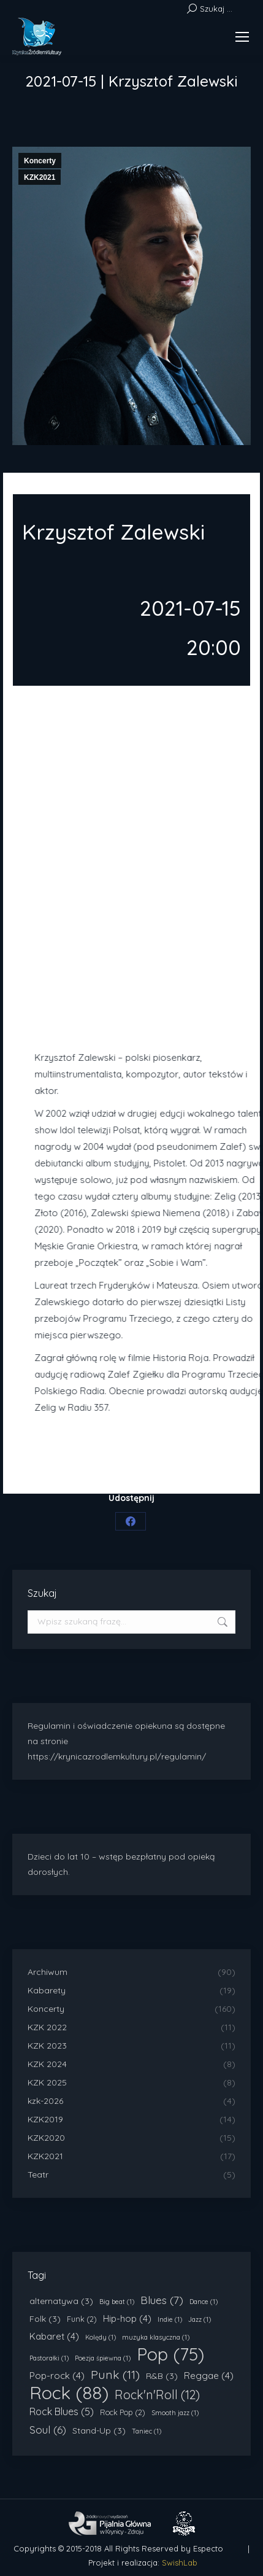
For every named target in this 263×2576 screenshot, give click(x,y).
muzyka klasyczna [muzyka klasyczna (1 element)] (155, 2337)
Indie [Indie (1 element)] (170, 2319)
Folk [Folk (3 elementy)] (45, 2318)
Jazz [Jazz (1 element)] (199, 2319)
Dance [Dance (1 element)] (203, 2301)
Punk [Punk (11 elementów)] (115, 2374)
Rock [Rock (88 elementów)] (69, 2392)
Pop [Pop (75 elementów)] (170, 2354)
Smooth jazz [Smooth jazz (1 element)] (175, 2412)
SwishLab (179, 2562)
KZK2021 (39, 177)
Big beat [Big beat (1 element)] (116, 2301)
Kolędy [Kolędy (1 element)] (100, 2337)
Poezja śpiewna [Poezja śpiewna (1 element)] (103, 2358)
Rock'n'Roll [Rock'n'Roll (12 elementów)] (157, 2394)
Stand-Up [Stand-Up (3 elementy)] (99, 2430)
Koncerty (40, 161)
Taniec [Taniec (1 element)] (146, 2431)
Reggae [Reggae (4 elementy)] (209, 2375)
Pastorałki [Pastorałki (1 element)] (49, 2358)
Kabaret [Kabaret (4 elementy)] (54, 2336)
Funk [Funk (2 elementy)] (82, 2319)
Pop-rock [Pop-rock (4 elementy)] (57, 2375)
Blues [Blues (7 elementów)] (161, 2300)
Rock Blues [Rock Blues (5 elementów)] (61, 2411)
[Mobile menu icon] (242, 36)
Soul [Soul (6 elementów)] (47, 2429)
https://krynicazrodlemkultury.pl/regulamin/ (117, 1756)
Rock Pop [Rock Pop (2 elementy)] (122, 2412)
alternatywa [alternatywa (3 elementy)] (61, 2300)
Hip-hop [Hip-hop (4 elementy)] (127, 2318)
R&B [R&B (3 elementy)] (162, 2375)
